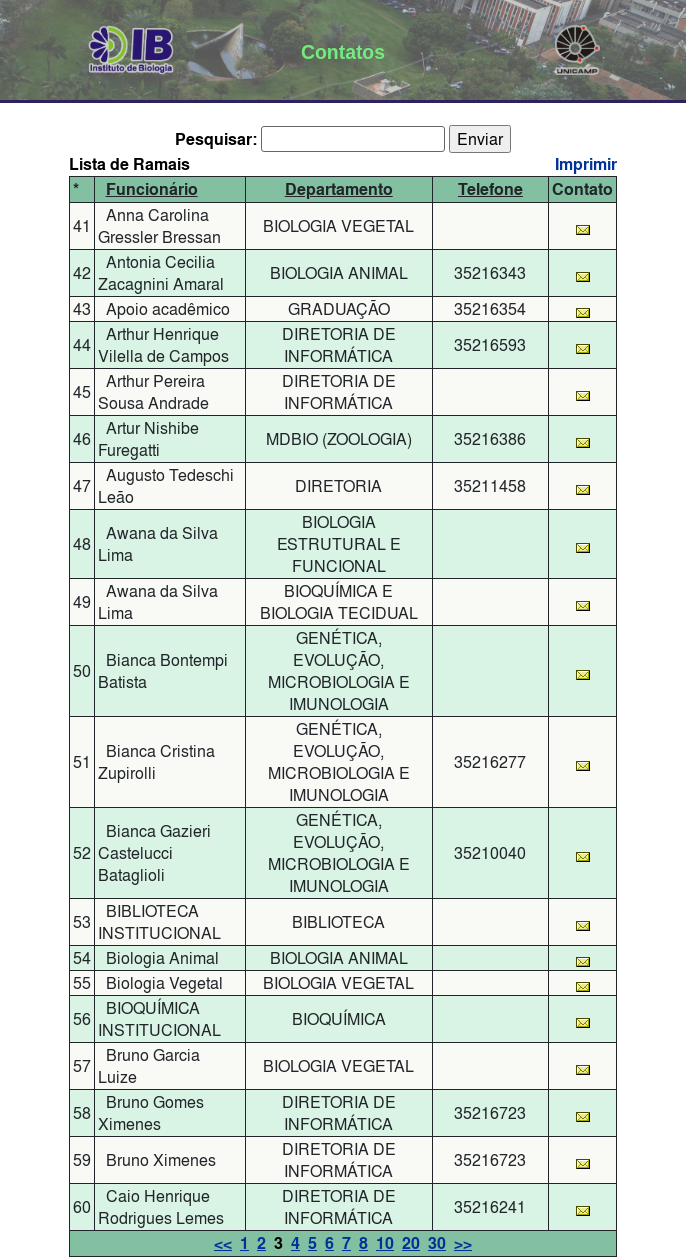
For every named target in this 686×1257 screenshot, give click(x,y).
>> (463, 1243)
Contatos (343, 52)
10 (385, 1243)
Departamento (339, 189)
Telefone (490, 189)
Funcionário (152, 189)
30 (437, 1243)
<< (223, 1243)
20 (411, 1243)
